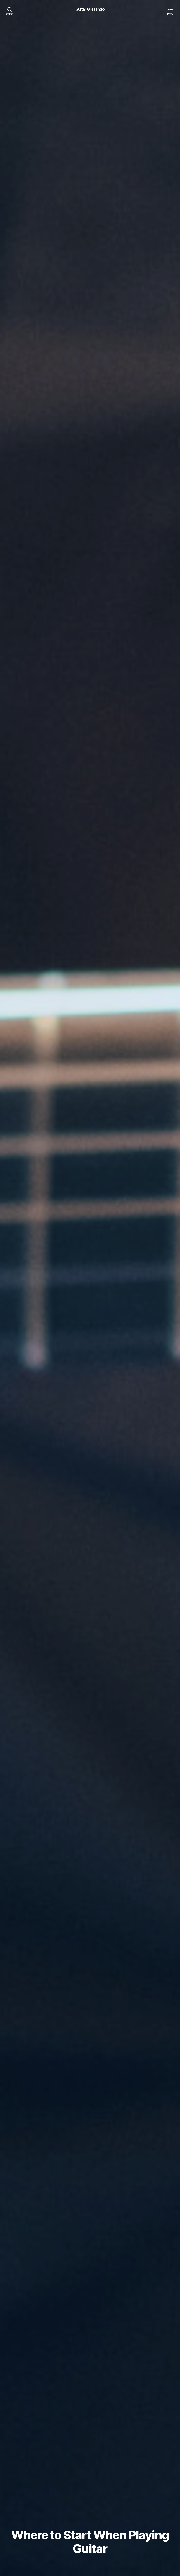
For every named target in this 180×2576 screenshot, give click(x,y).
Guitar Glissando (90, 9)
